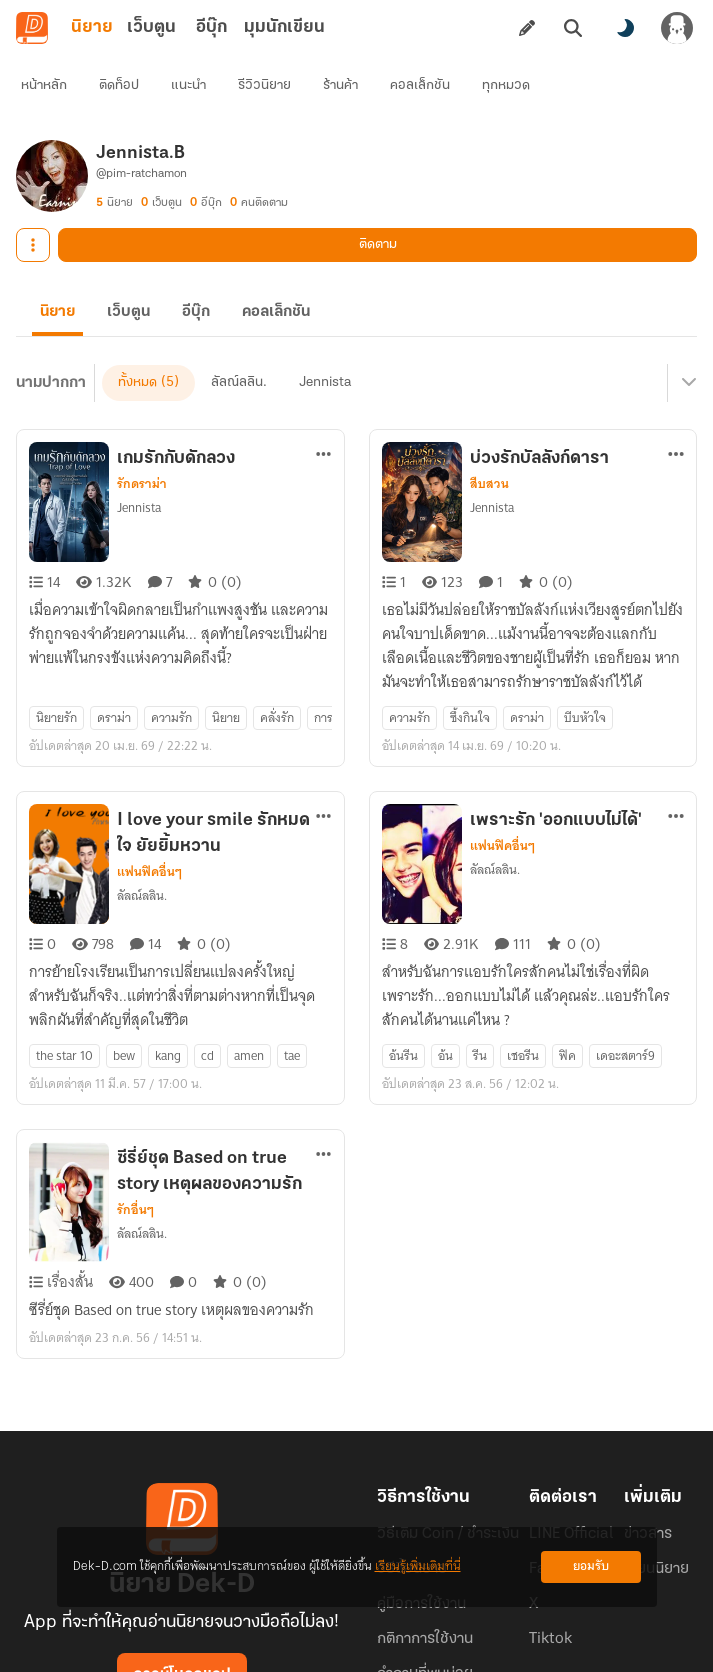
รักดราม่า (142, 440)
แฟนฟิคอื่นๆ (149, 792)
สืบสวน (489, 440)
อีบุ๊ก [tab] (211, 27)
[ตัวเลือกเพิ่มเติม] (324, 410)
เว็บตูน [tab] (151, 27)
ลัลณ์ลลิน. (142, 815)
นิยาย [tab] (92, 27)
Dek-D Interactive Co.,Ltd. (288, 1640)
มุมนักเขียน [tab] (284, 27)
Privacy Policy (501, 1640)
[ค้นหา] (573, 28)
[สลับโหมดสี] (625, 28)
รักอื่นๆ (135, 1094)
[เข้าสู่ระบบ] (677, 28)
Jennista (139, 463)
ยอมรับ (591, 1566)
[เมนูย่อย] (686, 350)
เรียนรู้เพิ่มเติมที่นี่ (418, 1566)
